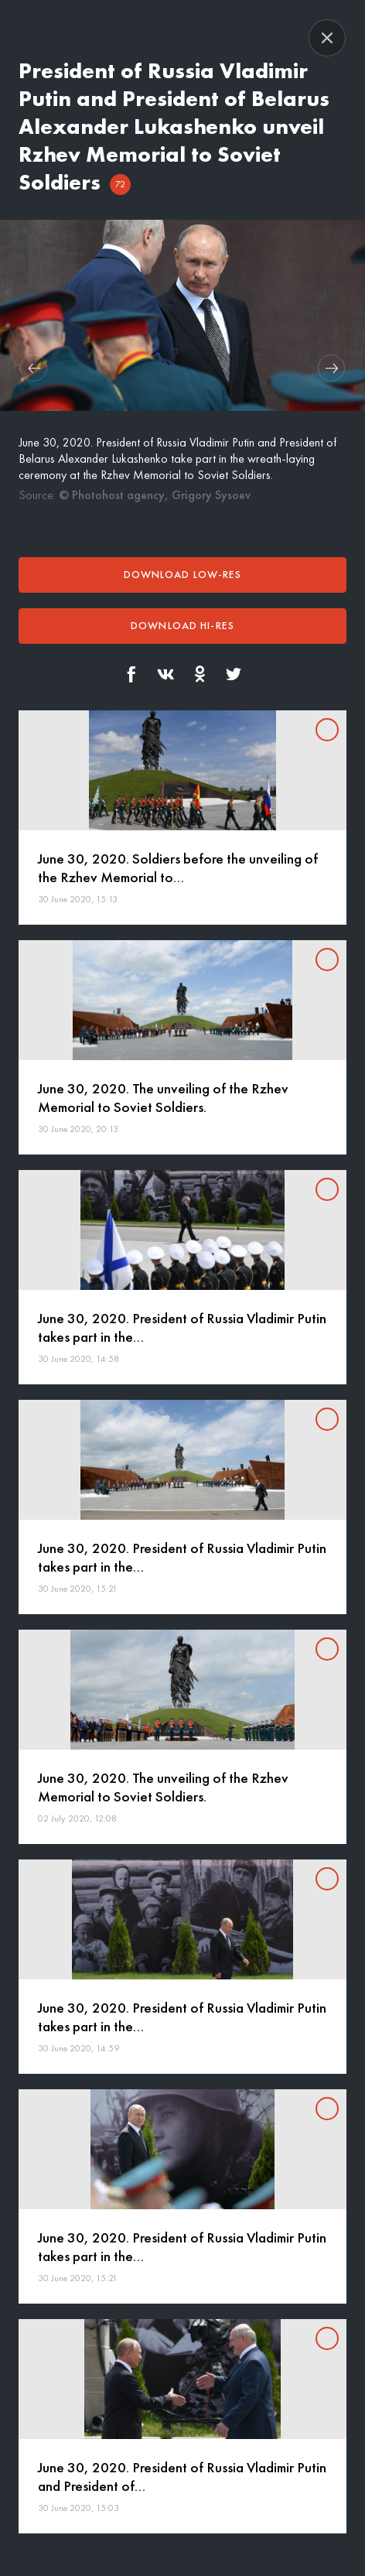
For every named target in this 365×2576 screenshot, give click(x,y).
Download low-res (183, 574)
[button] (33, 367)
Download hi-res (182, 625)
